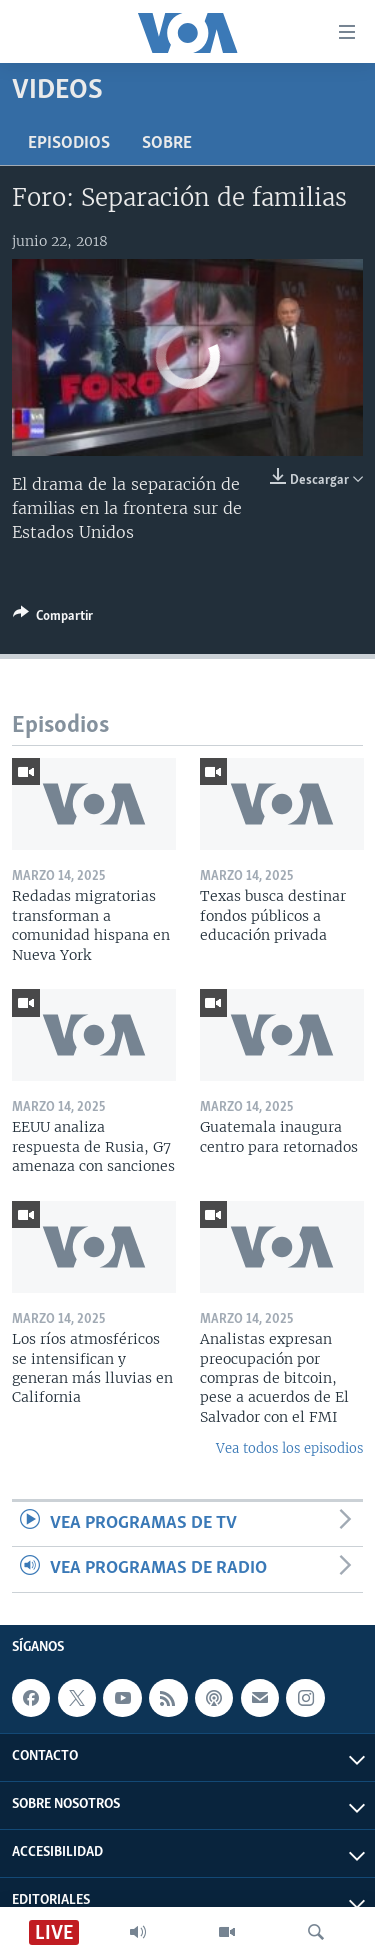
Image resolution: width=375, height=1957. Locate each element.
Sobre (167, 143)
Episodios (69, 143)
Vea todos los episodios (289, 1448)
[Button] (53, 619)
